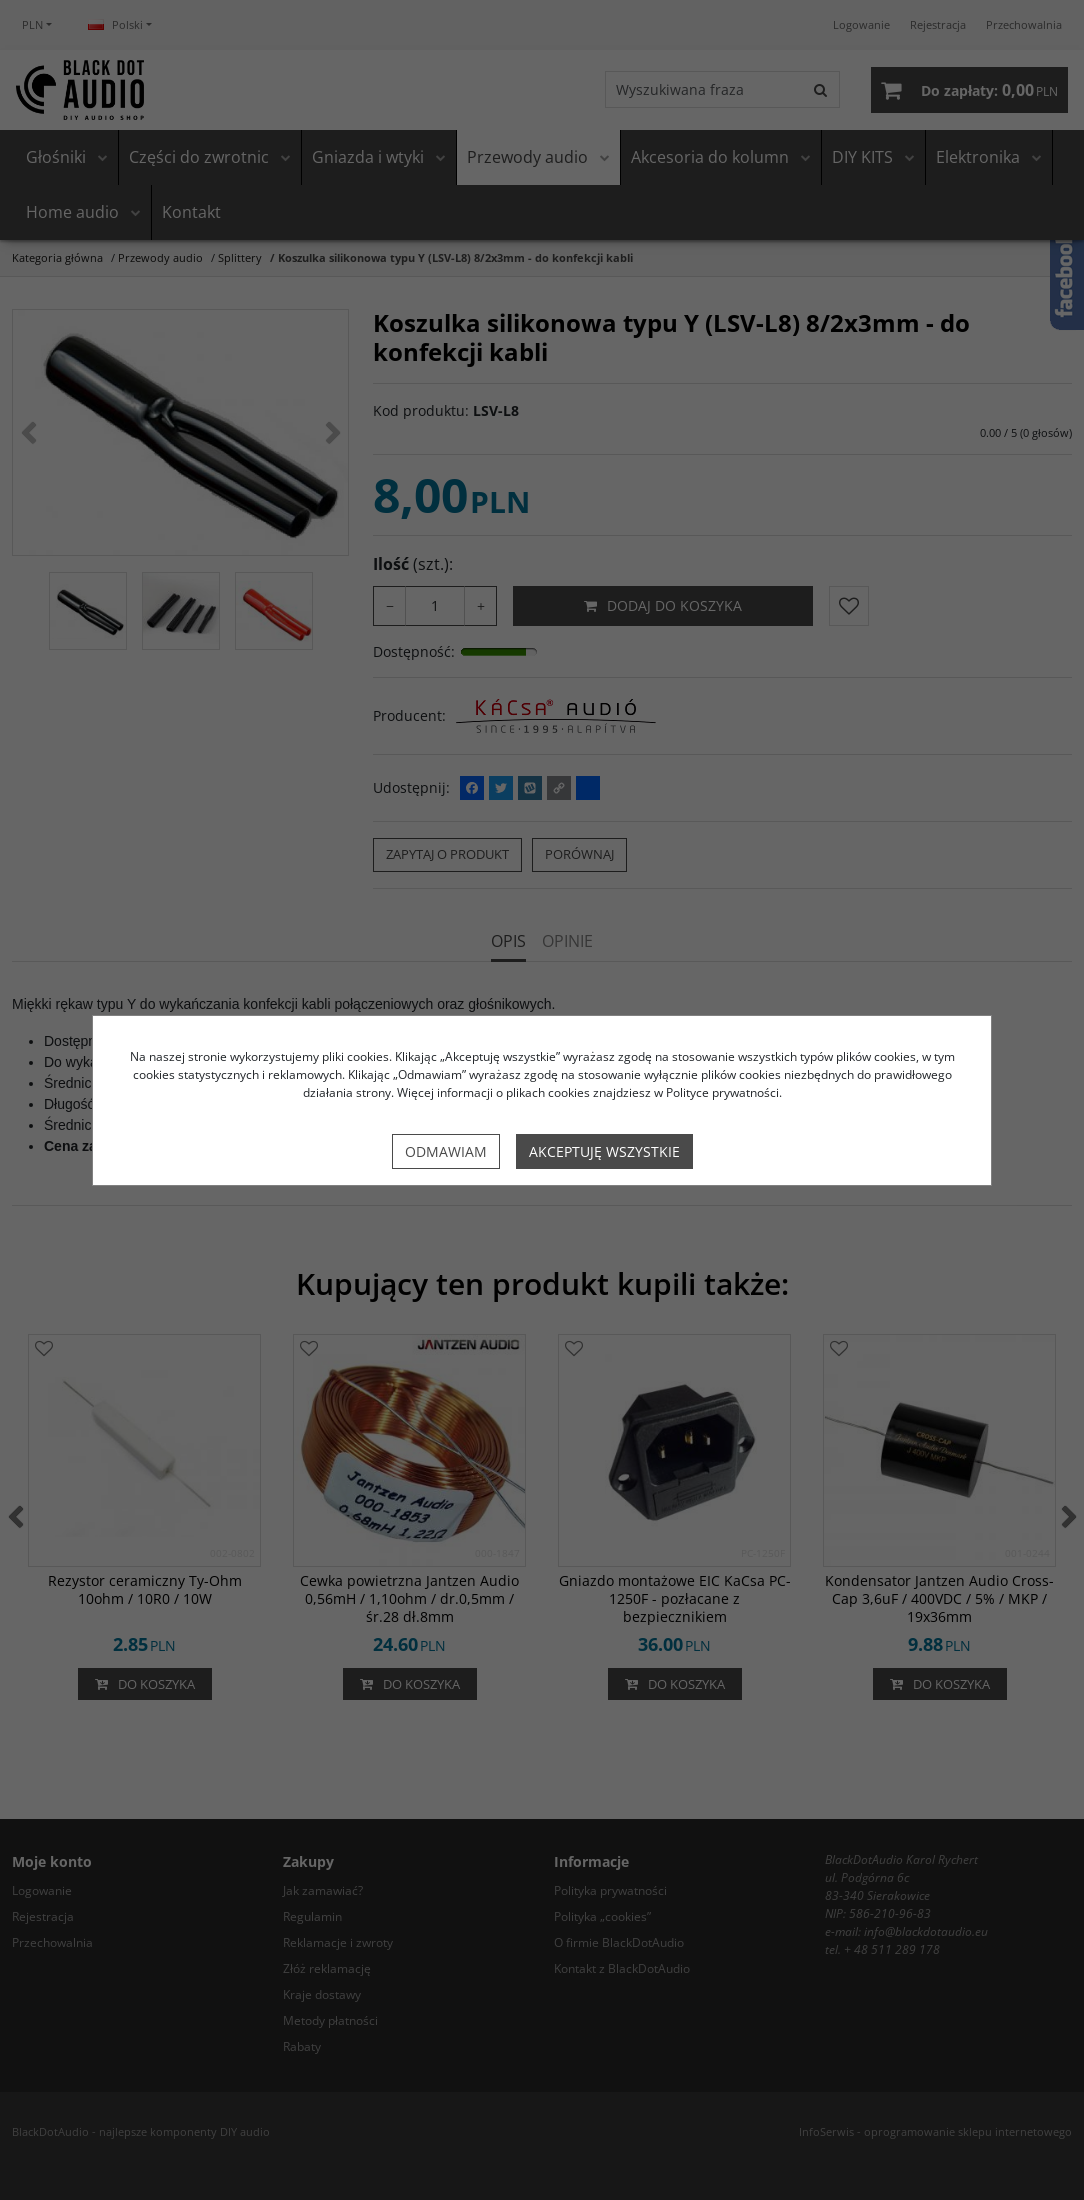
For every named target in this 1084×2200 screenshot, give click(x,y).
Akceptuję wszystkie (604, 1151)
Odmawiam (446, 1151)
